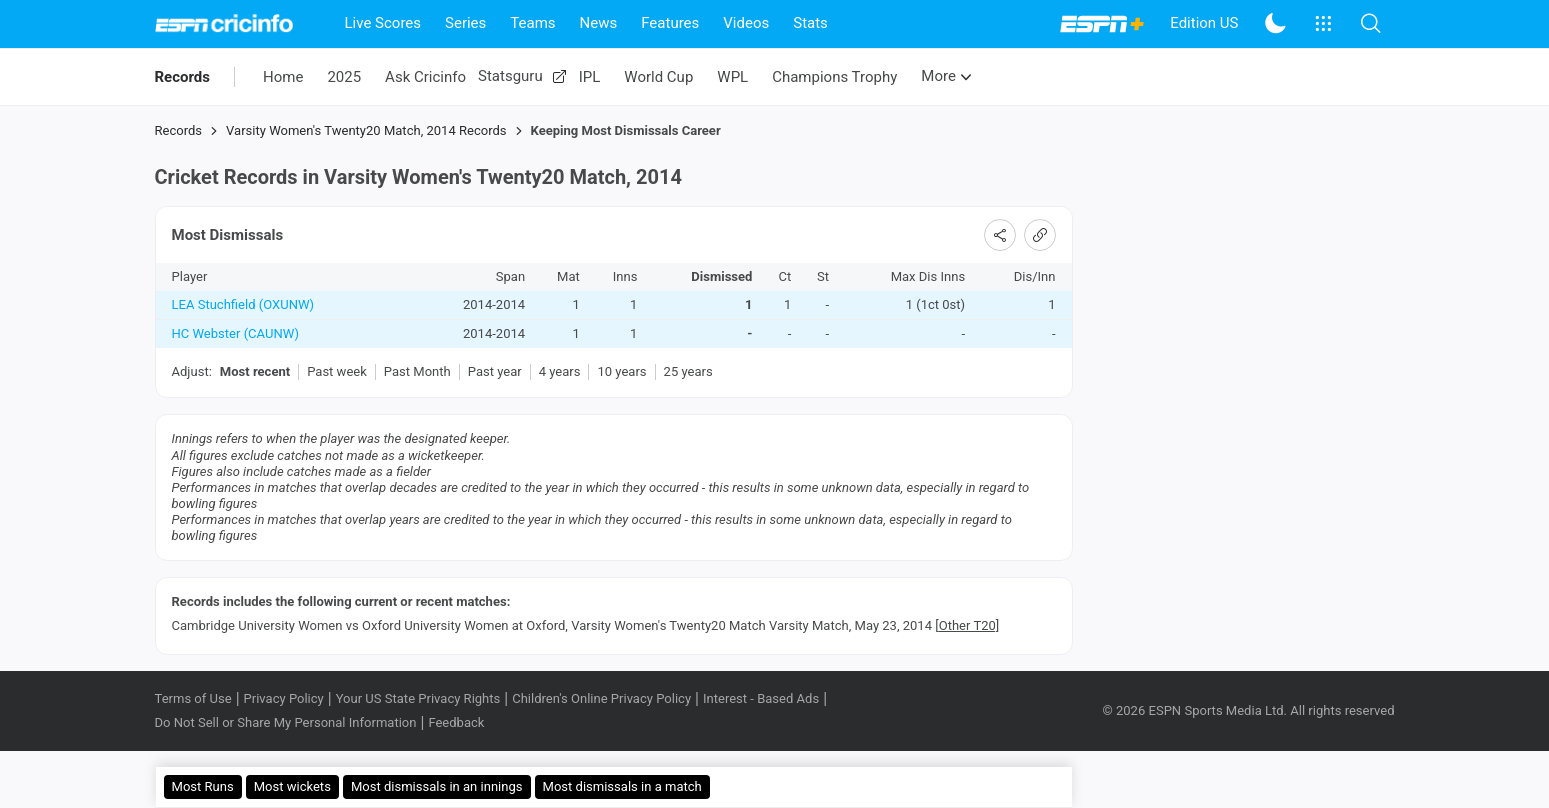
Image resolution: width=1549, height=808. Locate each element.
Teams (532, 23)
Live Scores (383, 23)
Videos (746, 23)
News (599, 23)
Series (465, 23)
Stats (810, 23)
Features (670, 23)
